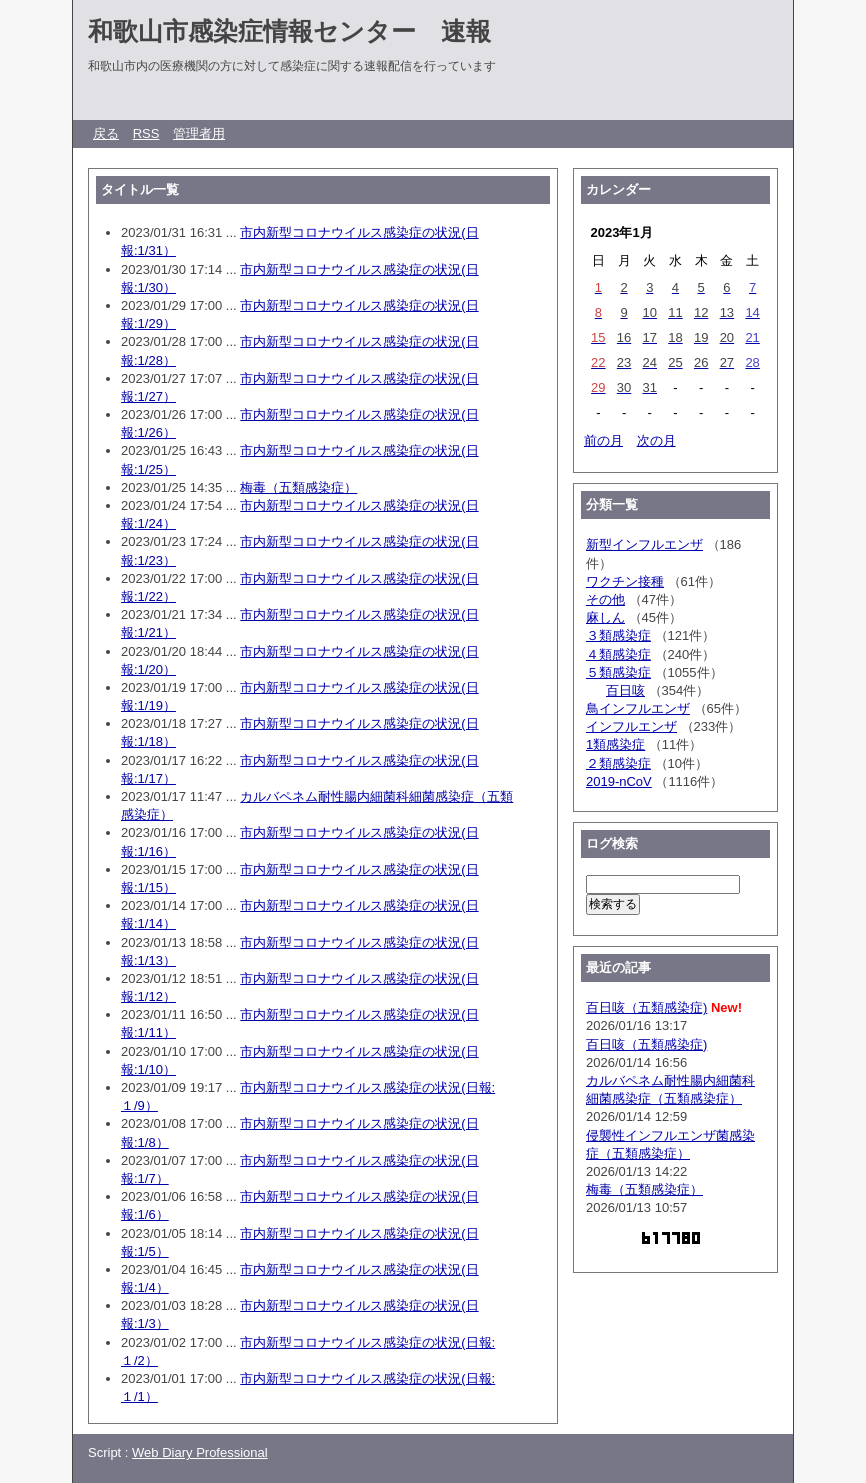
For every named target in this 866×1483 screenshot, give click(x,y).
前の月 (603, 440)
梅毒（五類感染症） (298, 487)
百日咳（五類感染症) (646, 1007)
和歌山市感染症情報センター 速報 (289, 31)
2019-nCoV (619, 781)
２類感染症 (618, 763)
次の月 (656, 440)
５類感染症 (618, 672)
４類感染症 (618, 654)
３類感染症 (618, 635)
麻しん (605, 617)
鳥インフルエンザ (638, 708)
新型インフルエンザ (644, 544)
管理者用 (199, 133)
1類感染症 (615, 744)
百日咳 (625, 690)
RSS (146, 133)
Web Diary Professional (200, 1452)
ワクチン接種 (625, 581)
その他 (605, 599)
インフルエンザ (631, 726)
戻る (106, 133)
